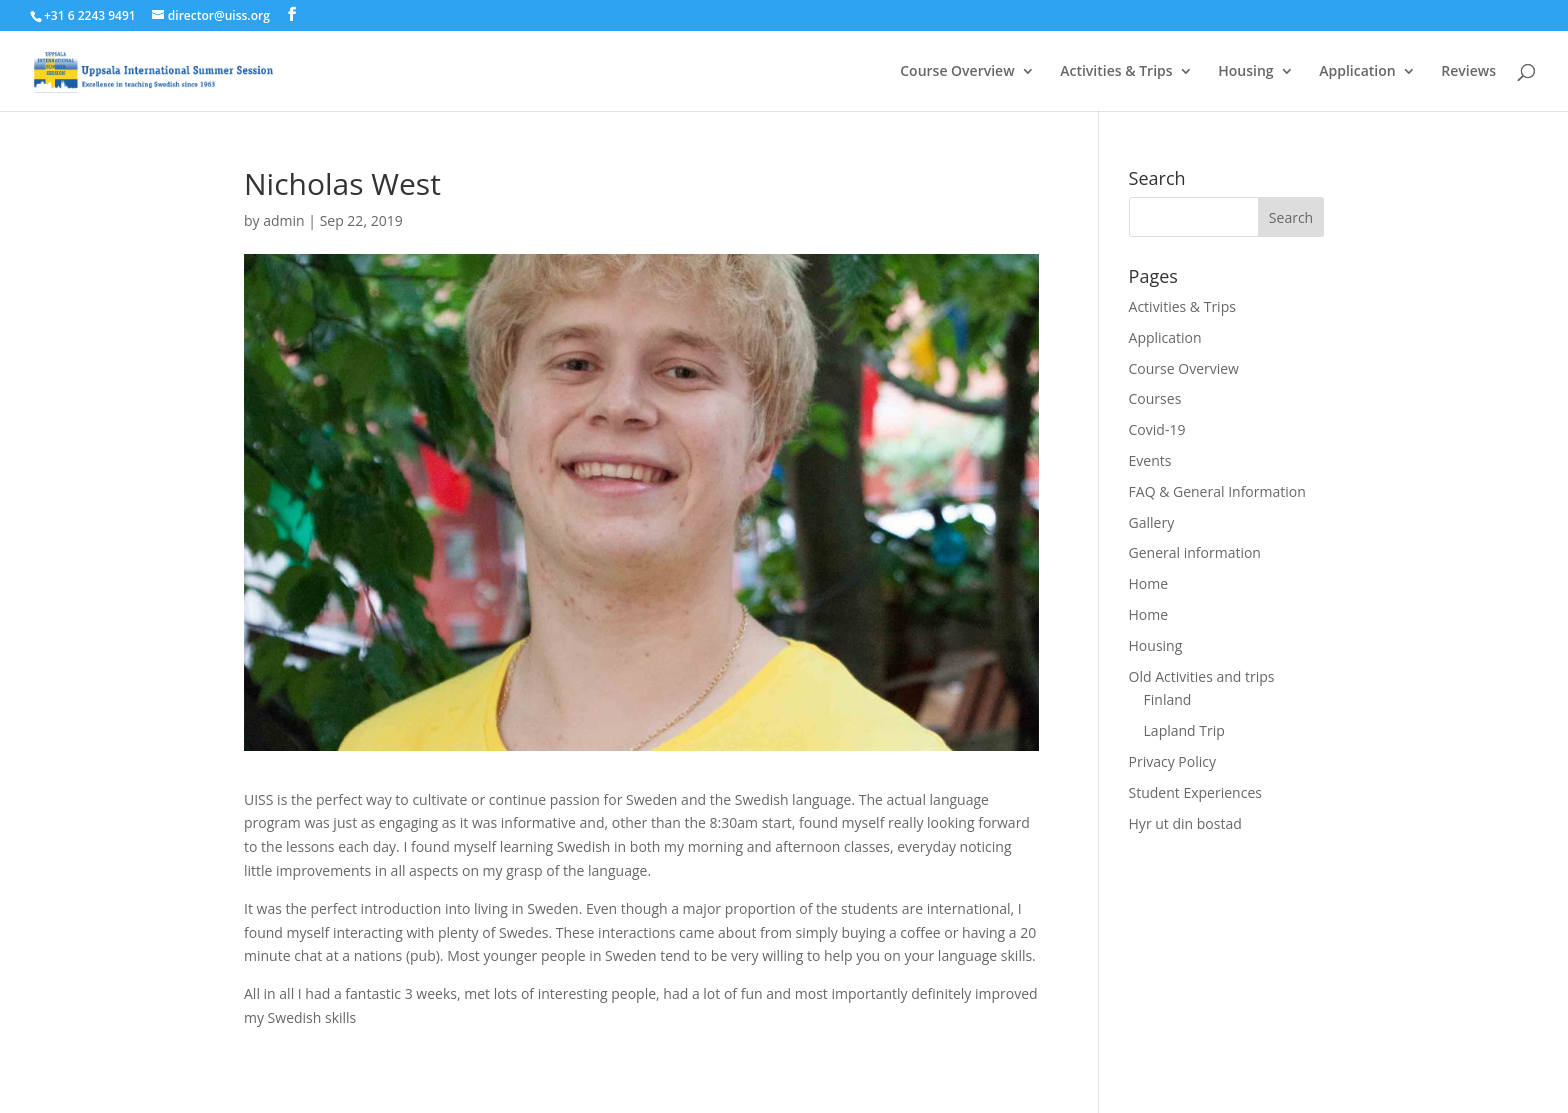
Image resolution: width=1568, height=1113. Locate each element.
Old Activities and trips (1202, 676)
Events (1150, 460)
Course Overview (957, 72)
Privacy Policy (1172, 761)
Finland (1168, 699)
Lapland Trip (1184, 730)
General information (1195, 552)
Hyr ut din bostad (1185, 823)
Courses (1155, 398)
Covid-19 (1157, 429)
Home (1149, 583)
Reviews (1468, 72)
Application (1357, 72)
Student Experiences (1195, 792)
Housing (1245, 72)
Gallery (1152, 522)
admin (283, 220)
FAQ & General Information (1217, 491)
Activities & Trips (1116, 72)
